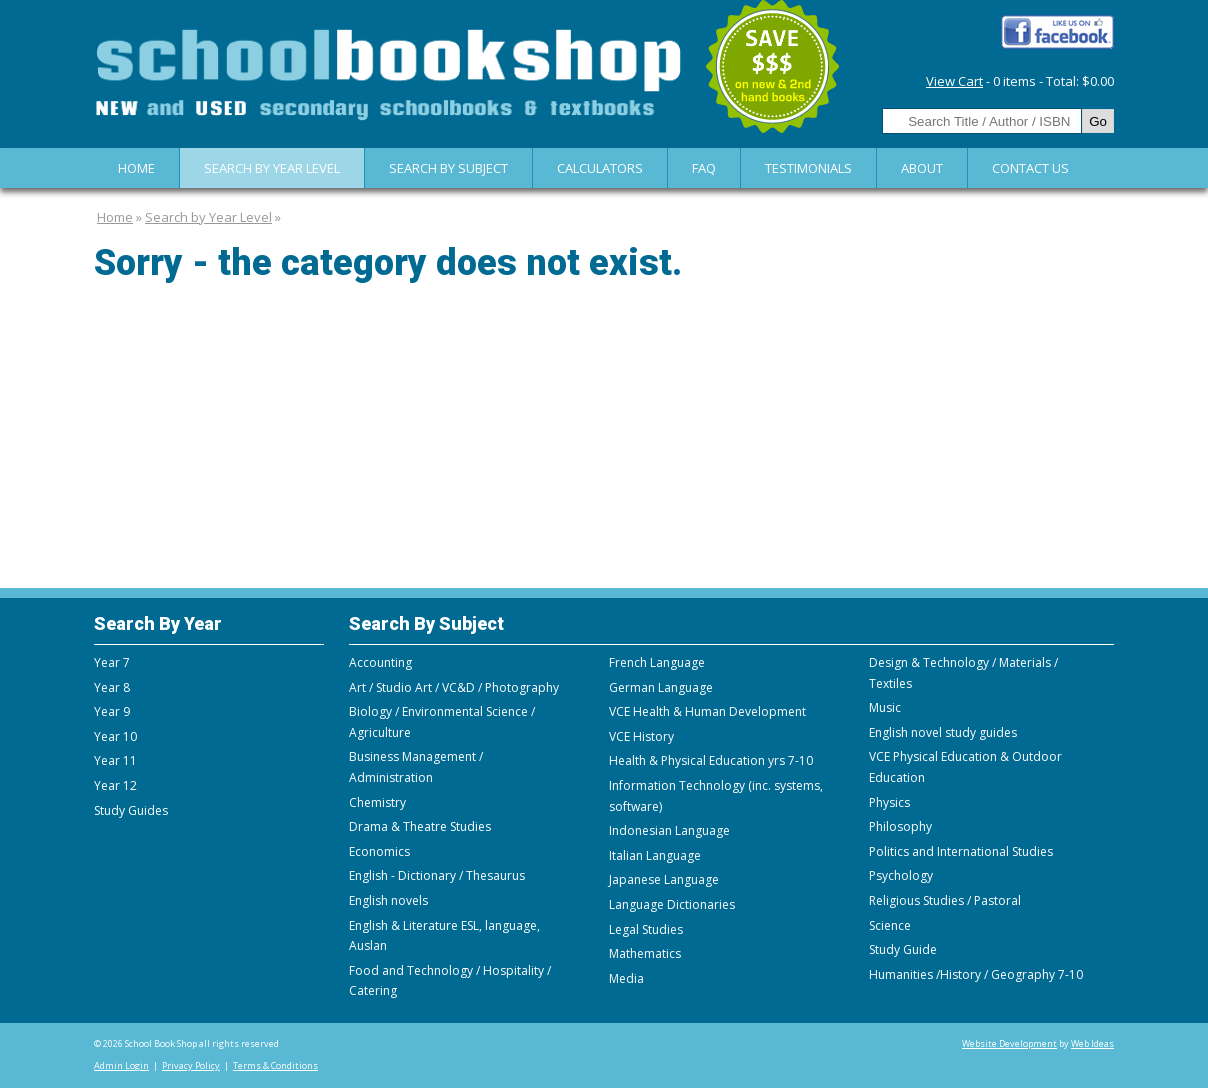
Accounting (380, 662)
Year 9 (112, 711)
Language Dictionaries (672, 904)
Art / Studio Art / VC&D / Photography (454, 687)
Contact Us (1030, 168)
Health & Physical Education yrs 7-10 (711, 760)
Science (890, 925)
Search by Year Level (272, 168)
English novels (388, 900)
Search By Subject (448, 168)
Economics (379, 851)
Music (885, 707)
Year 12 (115, 785)
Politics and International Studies (961, 851)
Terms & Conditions (275, 1065)
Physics (889, 802)
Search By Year (158, 623)
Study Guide (903, 949)
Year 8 (112, 687)
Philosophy (900, 826)
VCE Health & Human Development (707, 711)
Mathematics (645, 953)
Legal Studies (646, 929)
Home (136, 168)
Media (626, 978)
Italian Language (655, 855)
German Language (661, 687)
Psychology (901, 875)
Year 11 (115, 760)
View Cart (954, 81)
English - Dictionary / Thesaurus (437, 875)
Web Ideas (1092, 1043)
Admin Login (121, 1065)
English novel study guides (943, 732)
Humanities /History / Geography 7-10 (976, 974)
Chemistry (377, 802)
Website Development (1009, 1043)
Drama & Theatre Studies (420, 826)
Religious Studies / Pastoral (945, 900)
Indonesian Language (669, 830)
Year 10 (115, 736)
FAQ (704, 168)
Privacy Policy (191, 1065)
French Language (657, 662)
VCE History (641, 736)
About (922, 168)
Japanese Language (664, 879)
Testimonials (808, 168)
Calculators (600, 168)
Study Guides (131, 810)
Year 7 (112, 662)
